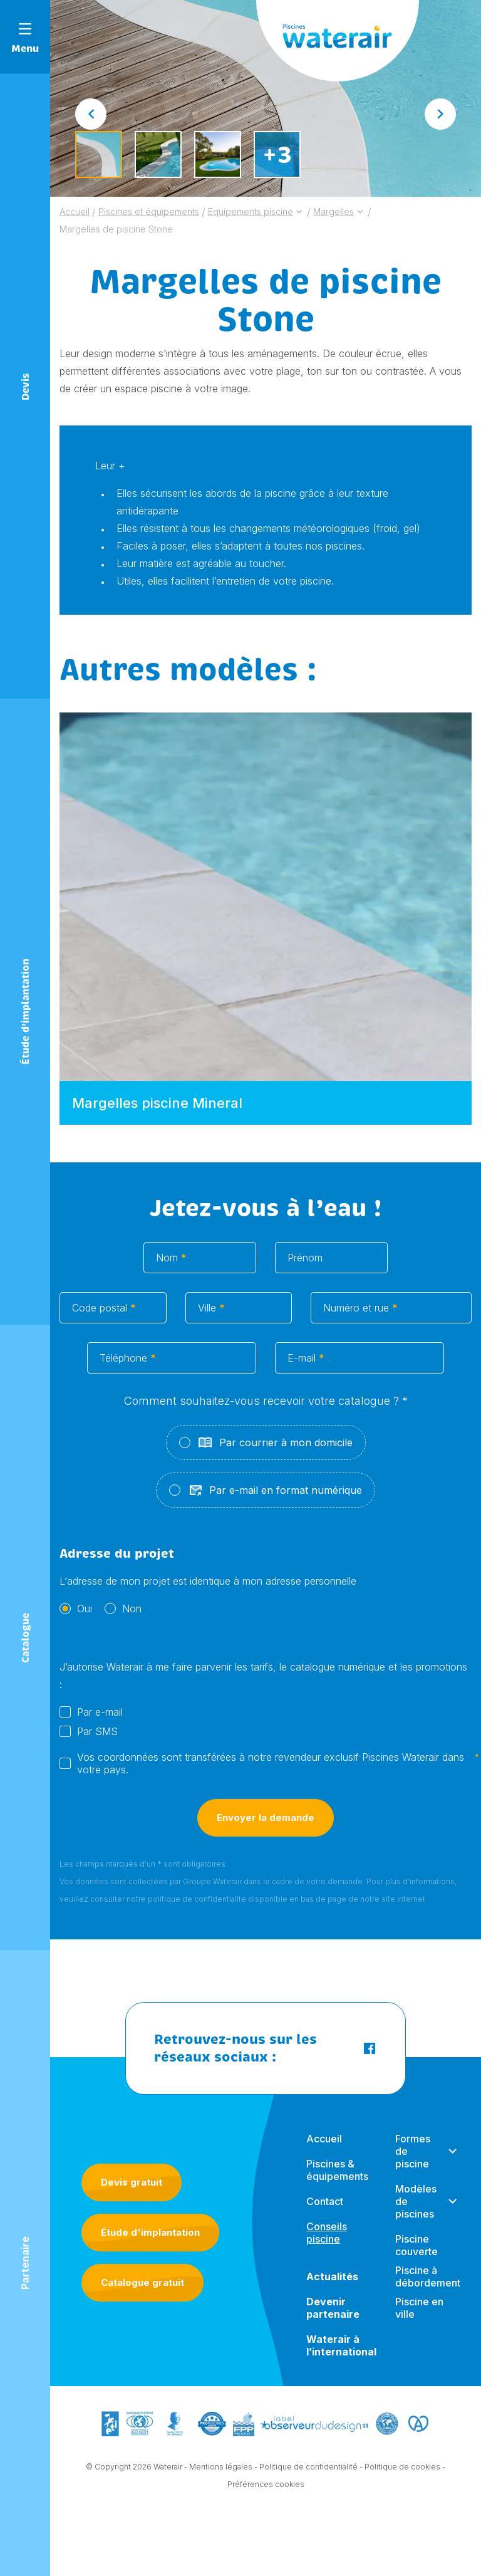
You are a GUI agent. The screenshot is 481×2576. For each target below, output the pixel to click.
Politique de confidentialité (308, 2468)
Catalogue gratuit (142, 2282)
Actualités (332, 2288)
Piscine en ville (419, 2319)
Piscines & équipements (337, 2181)
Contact (324, 2213)
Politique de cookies (402, 2468)
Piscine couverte (416, 2257)
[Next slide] (440, 114)
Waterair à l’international (341, 2357)
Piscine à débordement (427, 2288)
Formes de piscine (412, 2163)
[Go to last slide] (90, 114)
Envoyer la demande (265, 1832)
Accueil (324, 2150)
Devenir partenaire (332, 2319)
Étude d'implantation (150, 2232)
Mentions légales (220, 2468)
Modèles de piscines (416, 2213)
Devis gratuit (131, 2182)
